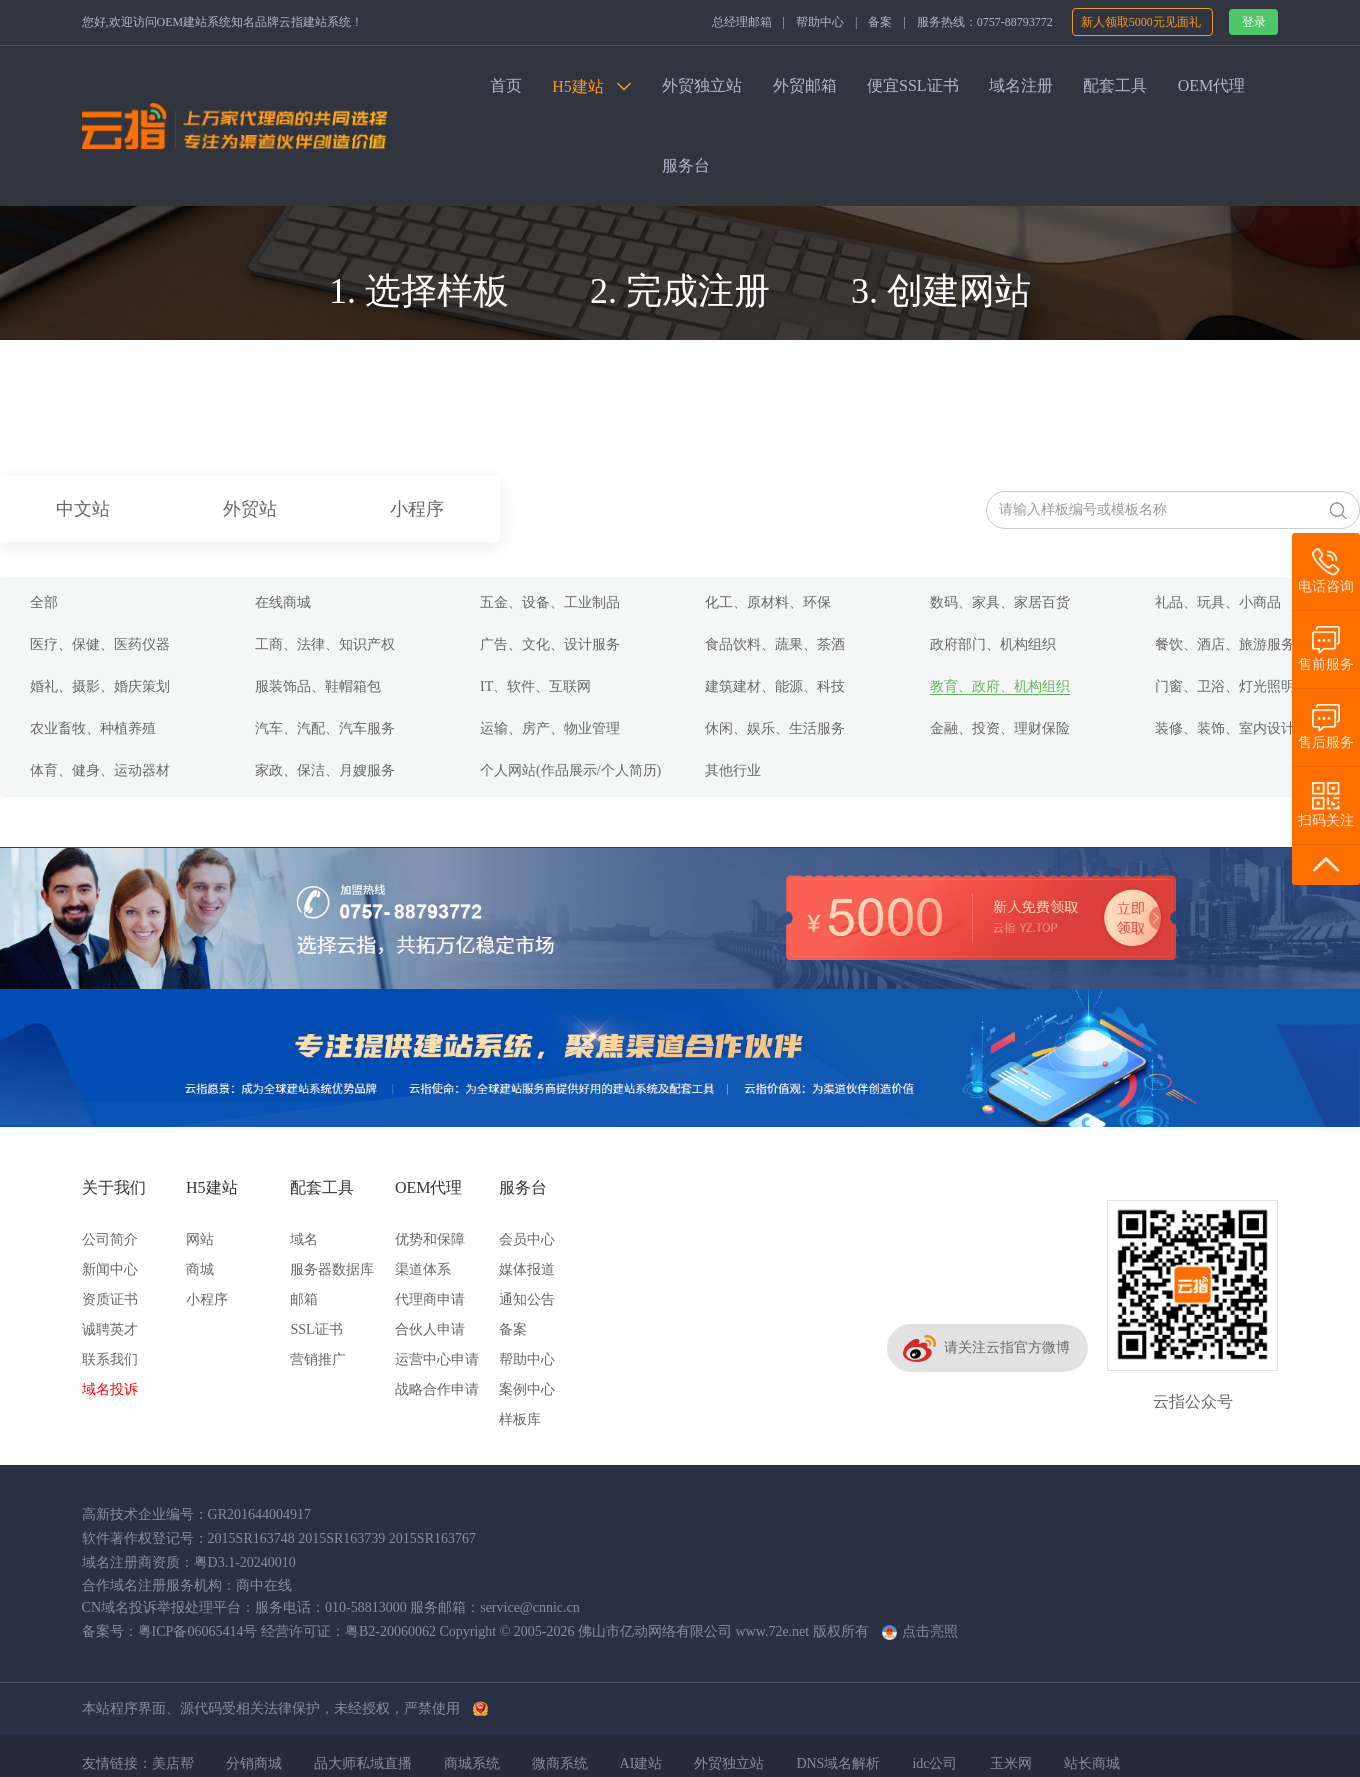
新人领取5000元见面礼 (1142, 22)
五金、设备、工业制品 (550, 602)
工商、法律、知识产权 (325, 644)
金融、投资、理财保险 (1000, 728)
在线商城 (283, 602)
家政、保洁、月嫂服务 (325, 770)
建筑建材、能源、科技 (775, 686)
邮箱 (304, 1299)
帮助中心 (820, 22)
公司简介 (110, 1239)
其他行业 (733, 770)
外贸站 (250, 509)
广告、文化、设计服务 (550, 644)
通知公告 (527, 1299)
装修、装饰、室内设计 (1225, 728)
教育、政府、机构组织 (1000, 686)
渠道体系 (423, 1269)
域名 (304, 1239)
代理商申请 (430, 1299)
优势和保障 (430, 1239)
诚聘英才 (110, 1329)
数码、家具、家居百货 (1000, 602)
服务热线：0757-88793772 (985, 22)
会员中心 (527, 1239)
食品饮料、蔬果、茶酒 (775, 644)
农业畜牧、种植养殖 (93, 728)
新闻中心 (110, 1269)
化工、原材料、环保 (768, 602)
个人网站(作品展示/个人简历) (570, 770)
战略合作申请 (437, 1389)
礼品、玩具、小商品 (1218, 602)
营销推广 (318, 1359)
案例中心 (527, 1389)
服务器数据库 (332, 1269)
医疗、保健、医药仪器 (100, 644)
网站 (200, 1239)
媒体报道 (527, 1269)
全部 (44, 602)
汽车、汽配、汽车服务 (325, 728)
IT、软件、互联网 (535, 686)
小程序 (417, 509)
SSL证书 (316, 1329)
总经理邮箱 (742, 22)
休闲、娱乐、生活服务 (775, 728)
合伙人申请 (430, 1329)
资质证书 (110, 1299)
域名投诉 (110, 1389)
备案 (880, 22)
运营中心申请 (437, 1359)
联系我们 (110, 1359)
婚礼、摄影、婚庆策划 (100, 686)
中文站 (83, 509)
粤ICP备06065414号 (198, 1631)
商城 (200, 1269)
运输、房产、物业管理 (550, 728)
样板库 (520, 1419)
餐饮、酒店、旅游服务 (1225, 644)
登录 (1254, 22)
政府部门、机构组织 (993, 644)
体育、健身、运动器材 (100, 770)
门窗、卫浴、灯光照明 (1225, 686)
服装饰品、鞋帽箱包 (318, 686)
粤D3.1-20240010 (245, 1562)
